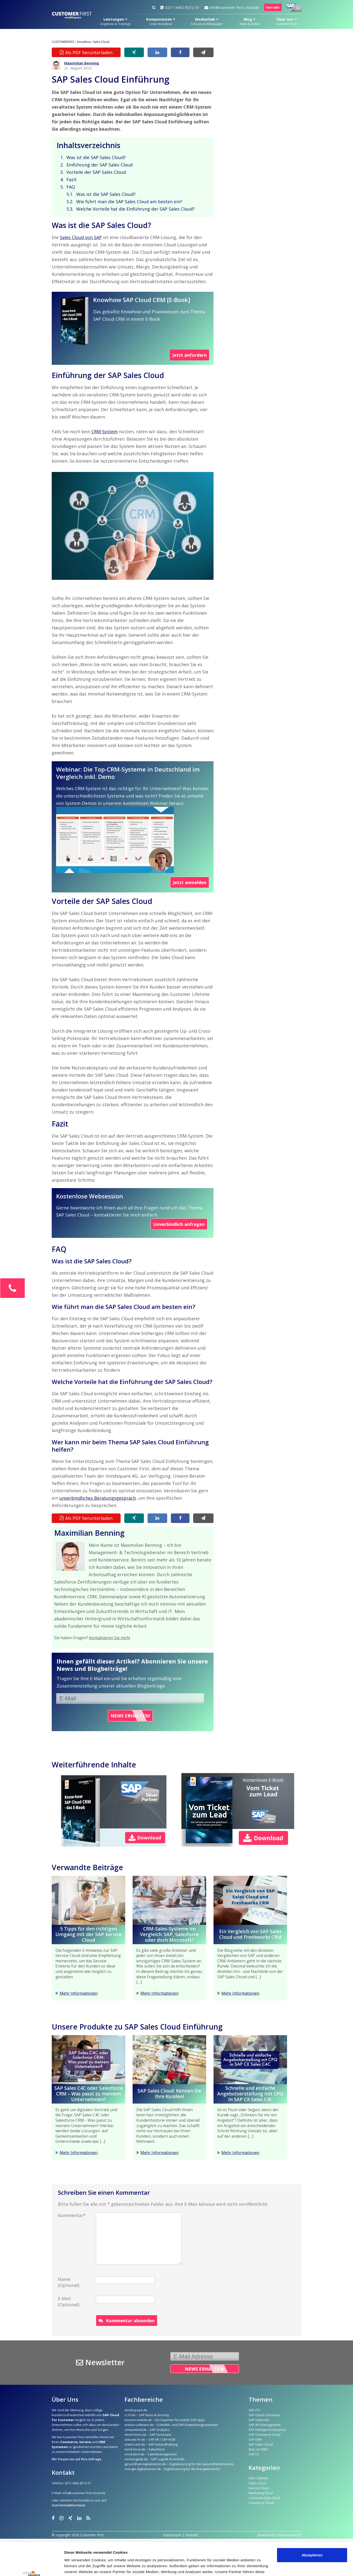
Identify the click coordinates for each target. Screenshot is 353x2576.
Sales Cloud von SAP (81, 237)
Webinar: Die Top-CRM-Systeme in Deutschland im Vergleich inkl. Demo (128, 773)
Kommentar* (72, 2215)
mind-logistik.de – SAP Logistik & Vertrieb (154, 2459)
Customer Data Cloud (264, 2498)
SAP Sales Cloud (261, 2444)
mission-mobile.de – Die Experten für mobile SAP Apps (165, 2420)
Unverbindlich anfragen (179, 1224)
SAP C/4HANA (258, 2478)
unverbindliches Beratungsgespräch (97, 1498)
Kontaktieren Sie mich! (109, 1637)
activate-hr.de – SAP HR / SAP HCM (150, 2439)
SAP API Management (264, 2425)
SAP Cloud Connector (264, 2415)
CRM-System (104, 431)
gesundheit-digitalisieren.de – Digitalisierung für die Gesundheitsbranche (179, 2464)
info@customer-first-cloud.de (231, 7)
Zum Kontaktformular (69, 2505)
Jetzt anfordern (189, 355)
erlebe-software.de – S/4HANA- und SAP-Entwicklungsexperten (171, 2425)
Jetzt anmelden (189, 882)
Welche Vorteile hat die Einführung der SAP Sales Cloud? (135, 209)
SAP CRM (255, 2439)
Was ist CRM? (258, 2449)
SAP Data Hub (259, 2420)
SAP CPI (254, 2410)
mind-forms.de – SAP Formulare (148, 2434)
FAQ (70, 187)
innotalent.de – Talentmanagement (151, 2454)
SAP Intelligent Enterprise (267, 2429)
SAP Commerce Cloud (264, 2434)
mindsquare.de (136, 2410)
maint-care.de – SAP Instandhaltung (151, 2444)
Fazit (71, 179)
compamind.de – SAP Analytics (147, 2429)
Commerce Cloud (261, 2502)
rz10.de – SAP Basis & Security (147, 2415)
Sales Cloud (101, 42)
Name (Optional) (68, 2282)
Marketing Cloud (261, 2493)
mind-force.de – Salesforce (145, 2449)
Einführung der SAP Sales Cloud (99, 165)
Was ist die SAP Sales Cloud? (96, 157)
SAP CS (254, 2454)
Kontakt (273, 7)
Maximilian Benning (81, 63)
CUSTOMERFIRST (63, 42)
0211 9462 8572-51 (180, 7)
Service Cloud (259, 2488)
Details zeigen (76, 2566)
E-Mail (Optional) (68, 2302)
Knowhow (84, 42)
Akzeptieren (312, 2524)
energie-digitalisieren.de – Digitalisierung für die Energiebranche (172, 2469)
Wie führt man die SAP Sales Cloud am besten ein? (129, 201)
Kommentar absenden (127, 2320)
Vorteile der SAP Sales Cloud (96, 172)
